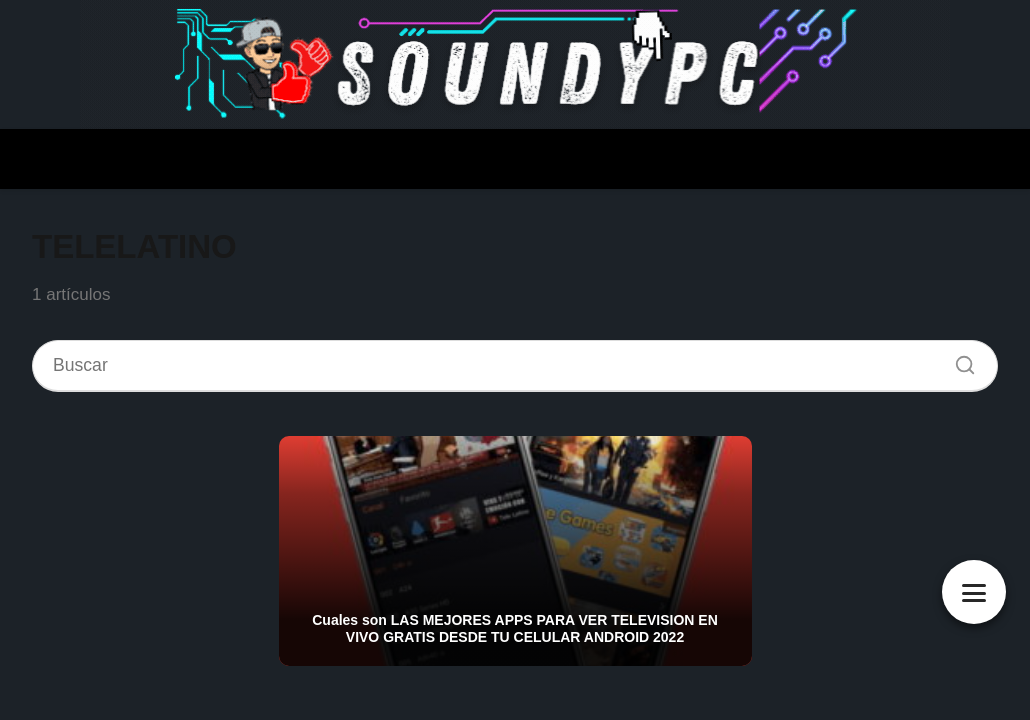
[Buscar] (958, 360)
